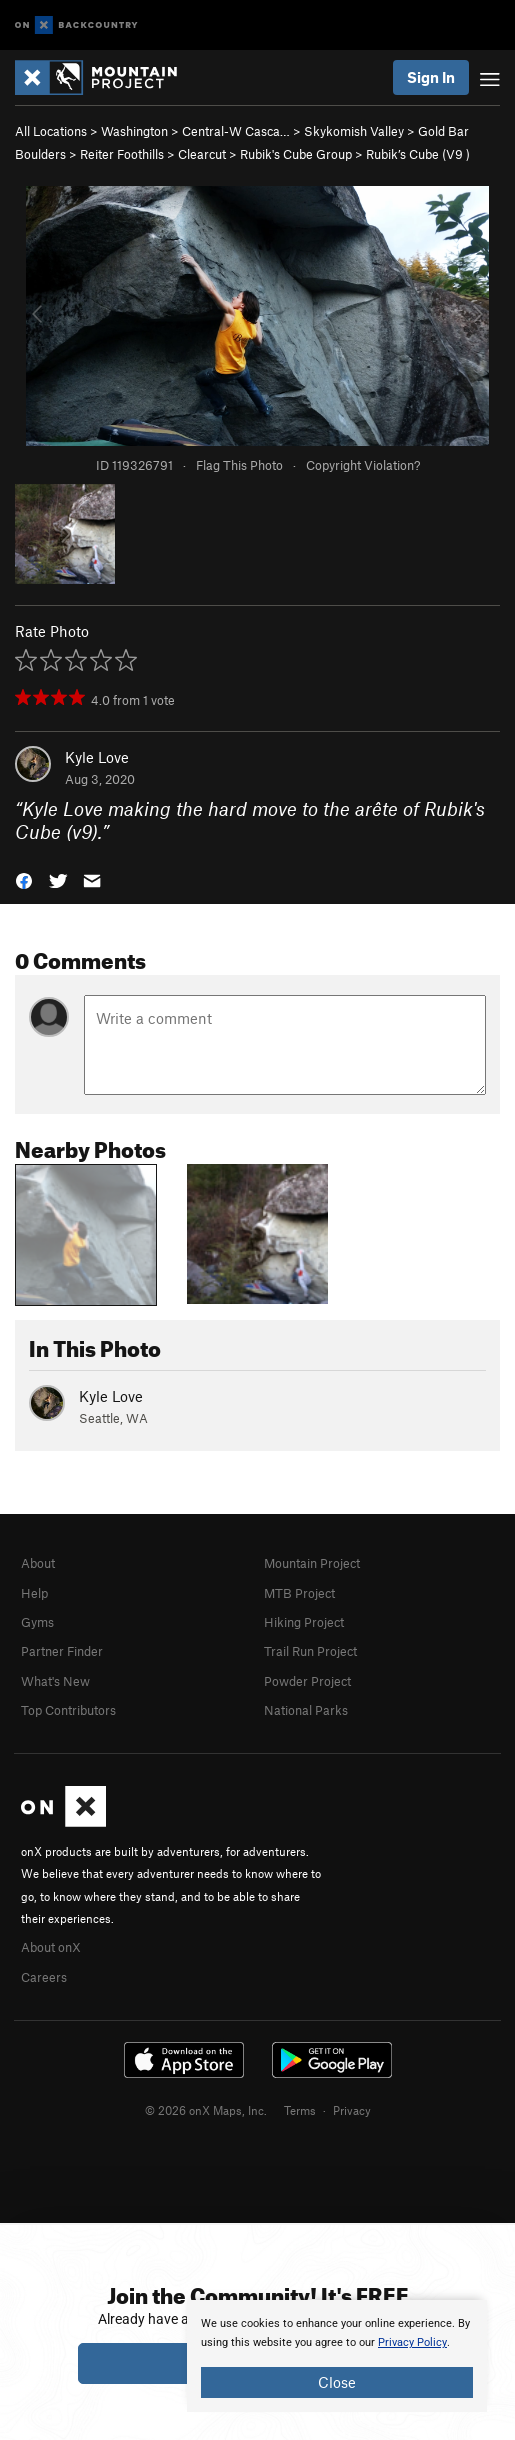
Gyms (37, 1622)
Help (34, 1593)
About (38, 1563)
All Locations (51, 131)
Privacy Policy (412, 2342)
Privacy (352, 2110)
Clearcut (202, 154)
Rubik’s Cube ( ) (418, 154)
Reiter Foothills (122, 154)
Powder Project (307, 1681)
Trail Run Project (310, 1651)
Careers (44, 1977)
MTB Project (299, 1593)
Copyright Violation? (363, 465)
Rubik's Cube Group (296, 154)
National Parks (306, 1710)
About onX (51, 1947)
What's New (55, 1681)
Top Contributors (68, 1710)
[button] (24, 878)
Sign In (431, 77)
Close (337, 2382)
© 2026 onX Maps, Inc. (206, 2110)
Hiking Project (304, 1622)
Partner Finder (62, 1651)
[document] (337, 2356)
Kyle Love (97, 757)
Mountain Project (312, 1563)
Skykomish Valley (354, 131)
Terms (300, 2110)
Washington (134, 131)
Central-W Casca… (236, 131)
